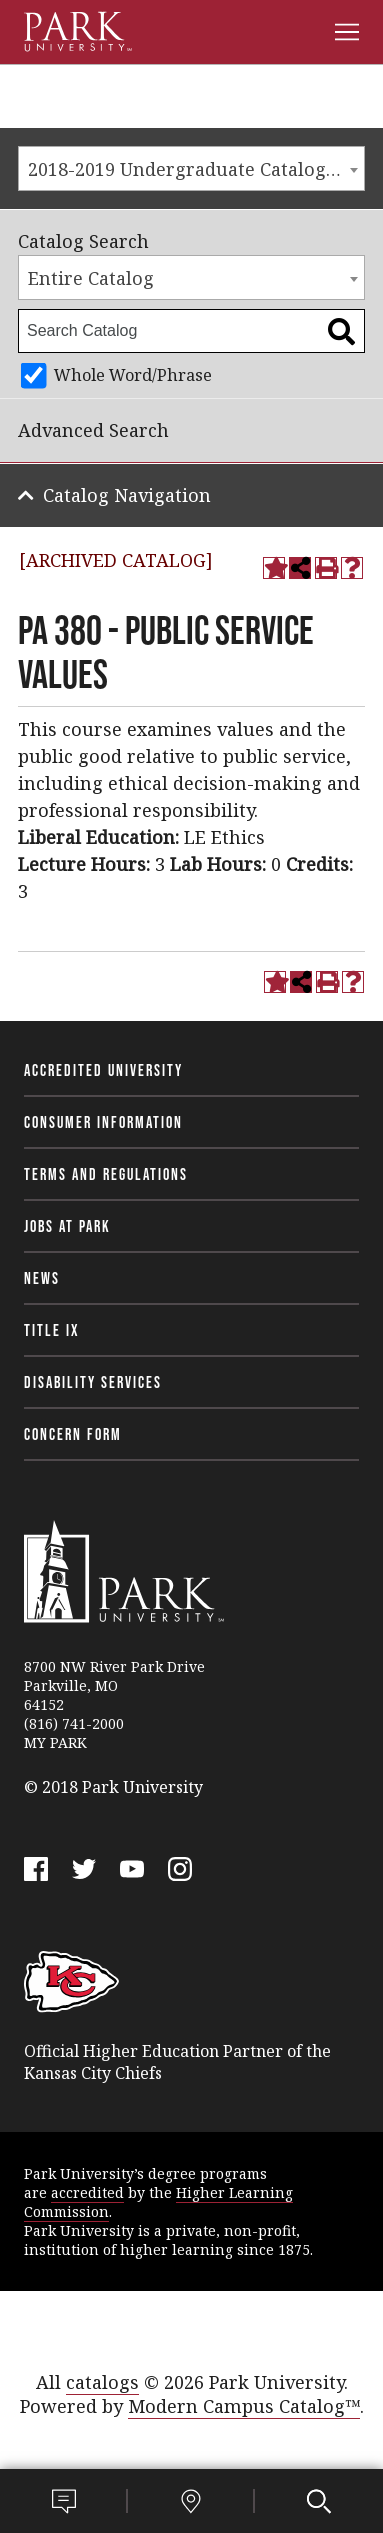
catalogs (102, 2382)
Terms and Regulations (106, 1174)
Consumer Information (103, 1122)
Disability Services (93, 1382)
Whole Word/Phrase (133, 375)
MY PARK (55, 1742)
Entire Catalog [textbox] (91, 278)
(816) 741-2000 (74, 1723)
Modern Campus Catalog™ (244, 2406)
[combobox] (191, 168)
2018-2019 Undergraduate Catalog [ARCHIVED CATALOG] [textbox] (196, 169)
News (42, 1278)
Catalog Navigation (127, 495)
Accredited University (103, 1070)
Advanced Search (93, 430)
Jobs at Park (67, 1226)
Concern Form (73, 1434)
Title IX (52, 1330)
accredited (87, 2192)
